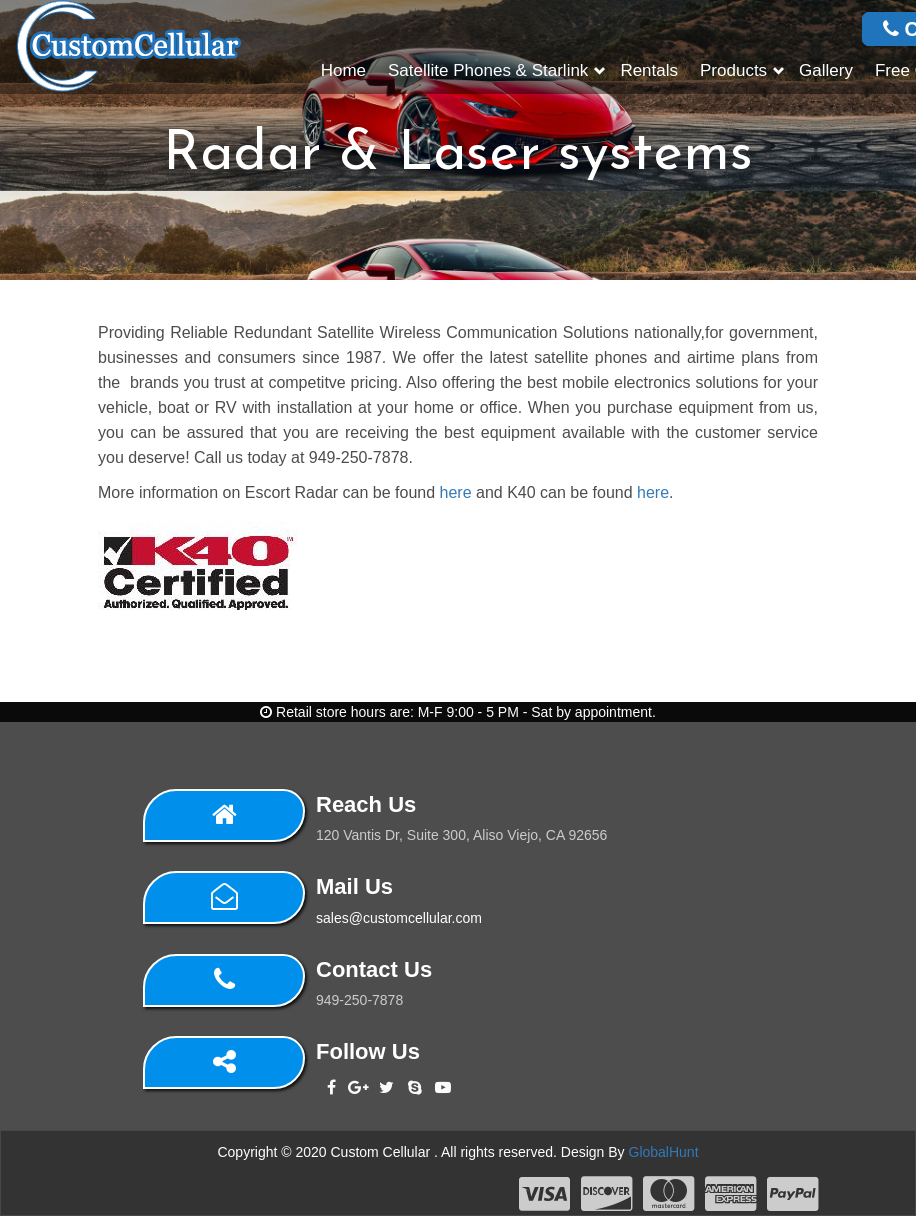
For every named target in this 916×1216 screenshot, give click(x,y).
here (456, 492)
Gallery (826, 70)
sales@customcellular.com (399, 918)
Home (343, 70)
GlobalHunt (664, 1152)
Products (733, 70)
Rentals (649, 70)
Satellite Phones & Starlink (488, 70)
